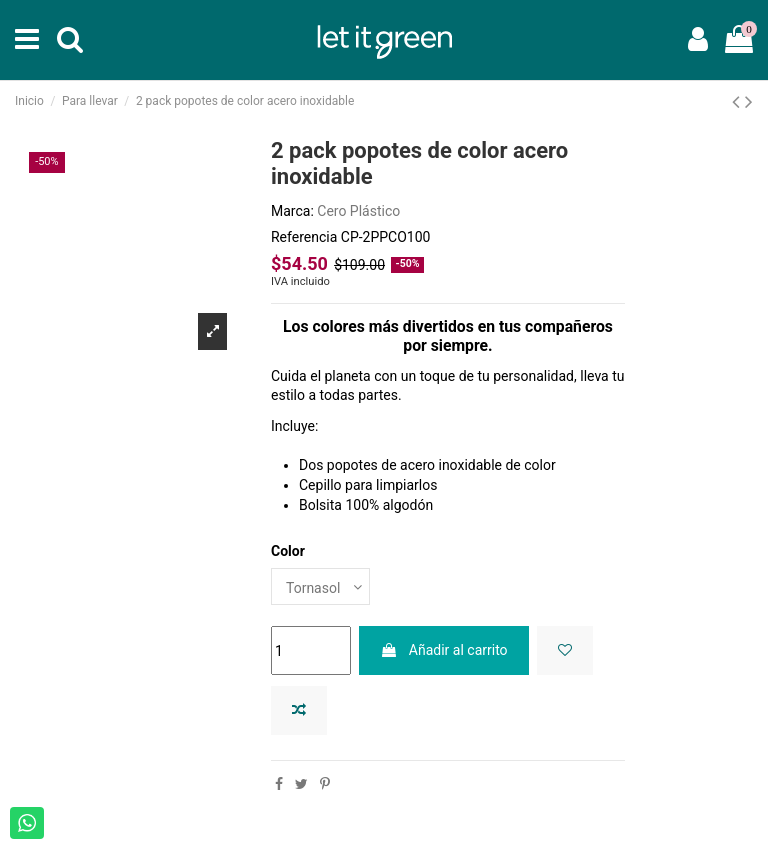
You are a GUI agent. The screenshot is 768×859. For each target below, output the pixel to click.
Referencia (304, 237)
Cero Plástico (358, 211)
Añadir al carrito (443, 650)
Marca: (292, 211)
